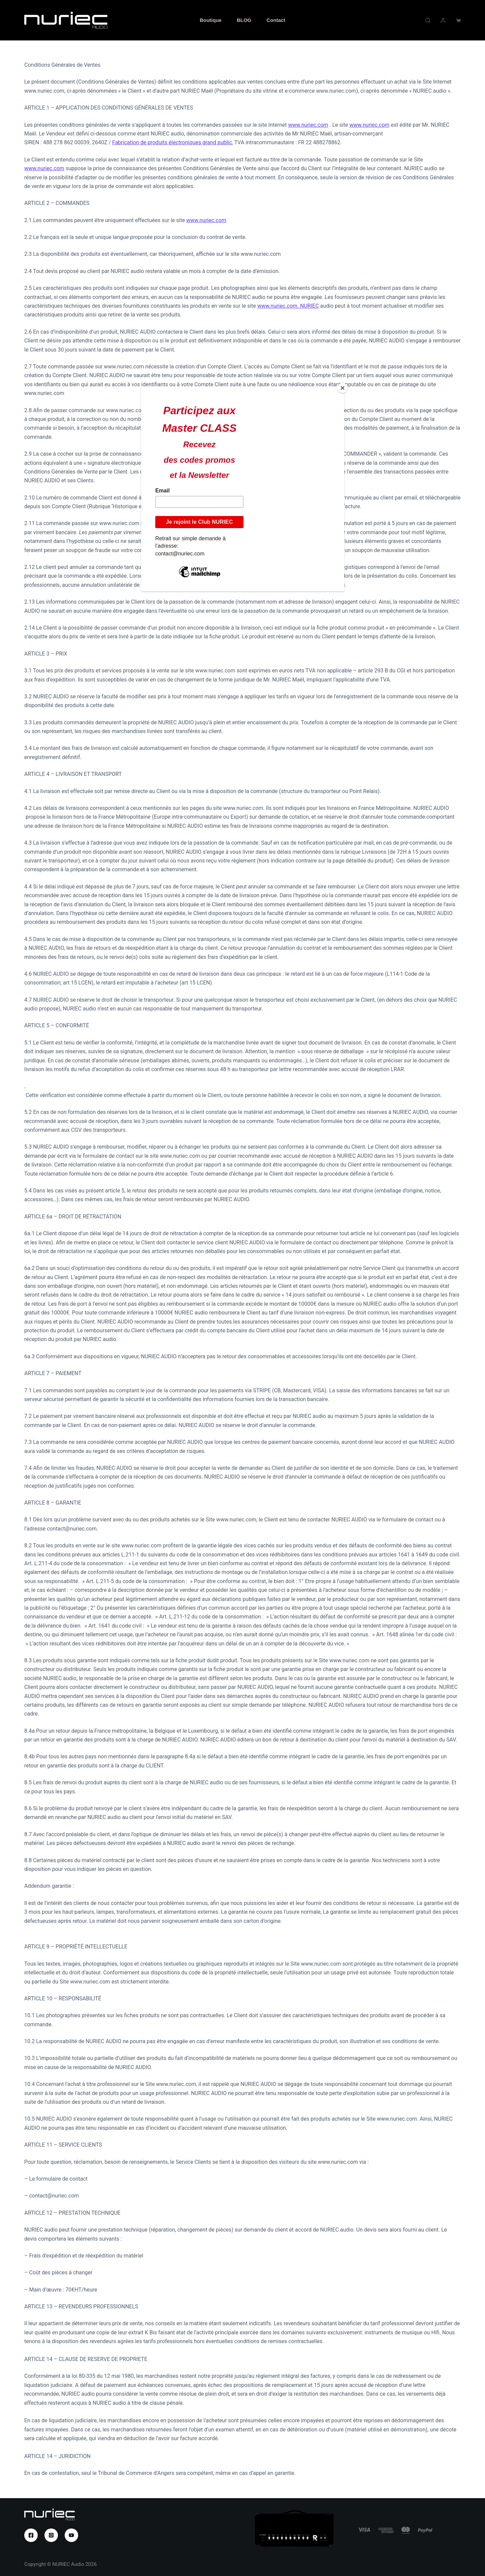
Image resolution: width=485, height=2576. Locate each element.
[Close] (342, 388)
